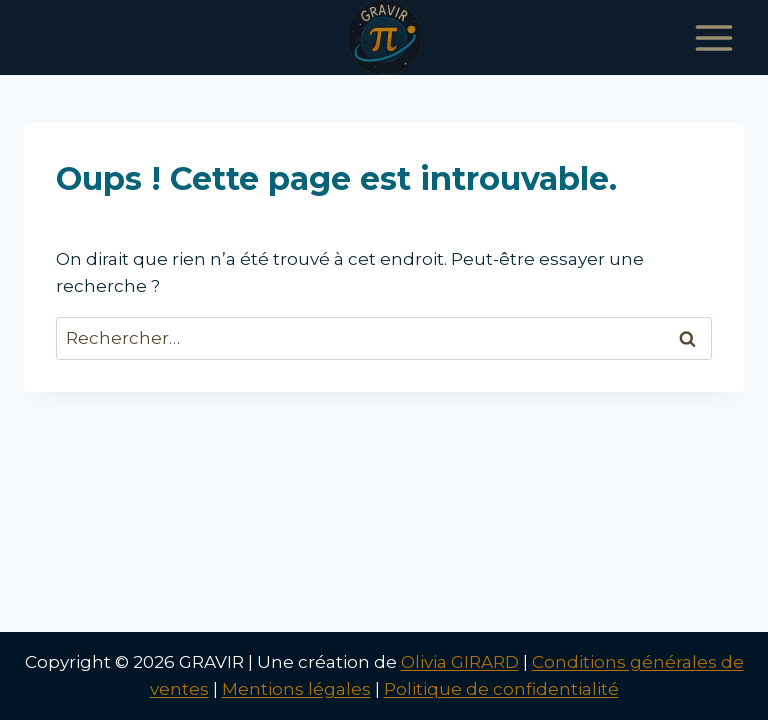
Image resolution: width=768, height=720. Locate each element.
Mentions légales (296, 689)
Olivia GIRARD (460, 662)
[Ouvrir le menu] (713, 37)
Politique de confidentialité (501, 689)
